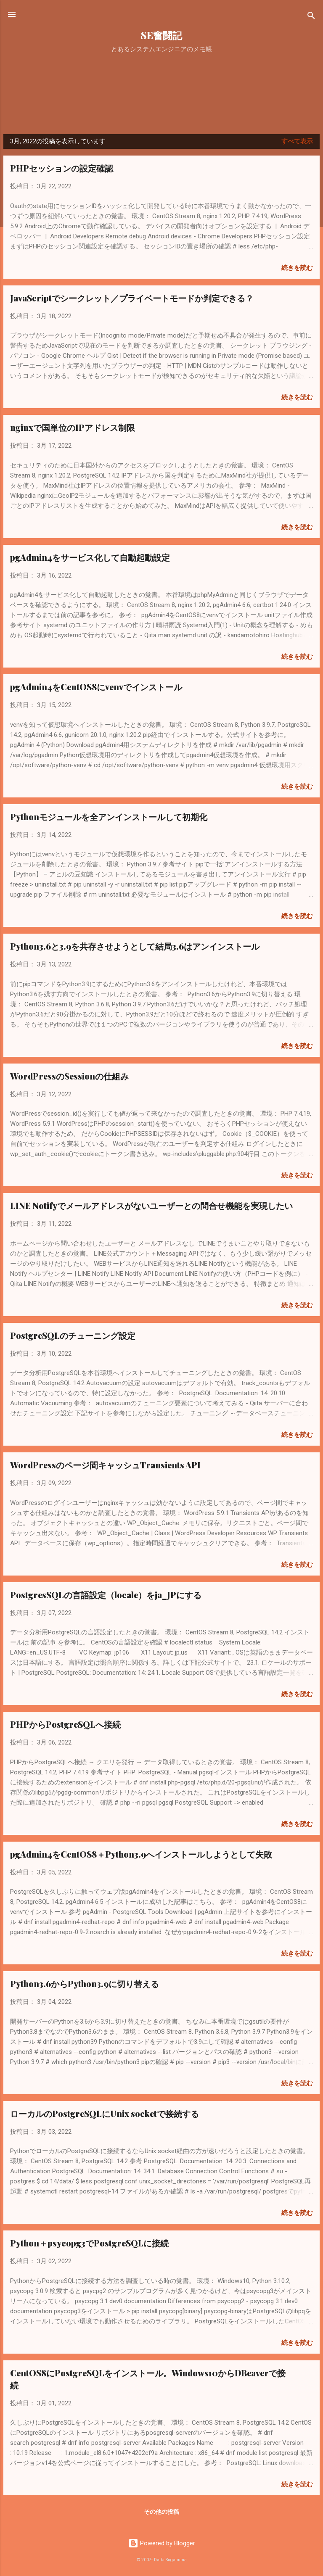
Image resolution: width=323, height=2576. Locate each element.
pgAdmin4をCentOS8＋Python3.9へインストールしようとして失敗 (141, 1854)
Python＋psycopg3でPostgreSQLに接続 (89, 2243)
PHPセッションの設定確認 (61, 168)
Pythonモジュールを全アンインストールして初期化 (108, 816)
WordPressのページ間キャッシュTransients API (105, 1464)
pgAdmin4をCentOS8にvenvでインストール (96, 686)
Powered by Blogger (161, 2543)
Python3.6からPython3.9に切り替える (84, 1983)
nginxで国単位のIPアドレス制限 (72, 427)
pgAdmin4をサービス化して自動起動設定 (90, 557)
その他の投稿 (161, 2511)
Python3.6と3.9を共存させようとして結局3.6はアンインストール (134, 946)
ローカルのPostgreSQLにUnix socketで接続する (104, 2113)
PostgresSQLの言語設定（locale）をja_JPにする (105, 1594)
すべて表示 (297, 141)
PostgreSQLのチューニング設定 (72, 1335)
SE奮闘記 (161, 35)
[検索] (311, 17)
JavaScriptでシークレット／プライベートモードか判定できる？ (132, 298)
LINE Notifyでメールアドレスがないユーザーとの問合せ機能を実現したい (151, 1205)
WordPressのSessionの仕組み (69, 1076)
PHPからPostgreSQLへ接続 (65, 1724)
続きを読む (297, 268)
